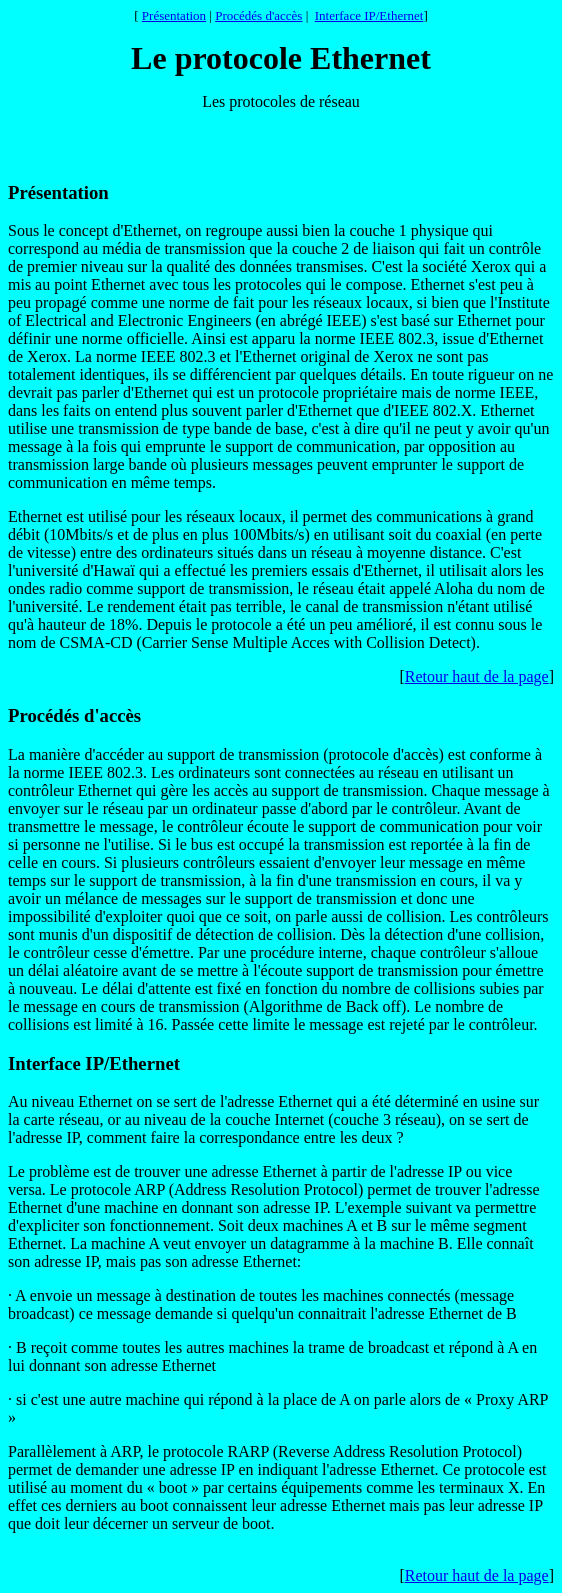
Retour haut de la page (477, 676)
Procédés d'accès (258, 15)
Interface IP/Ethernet (369, 15)
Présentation (174, 15)
